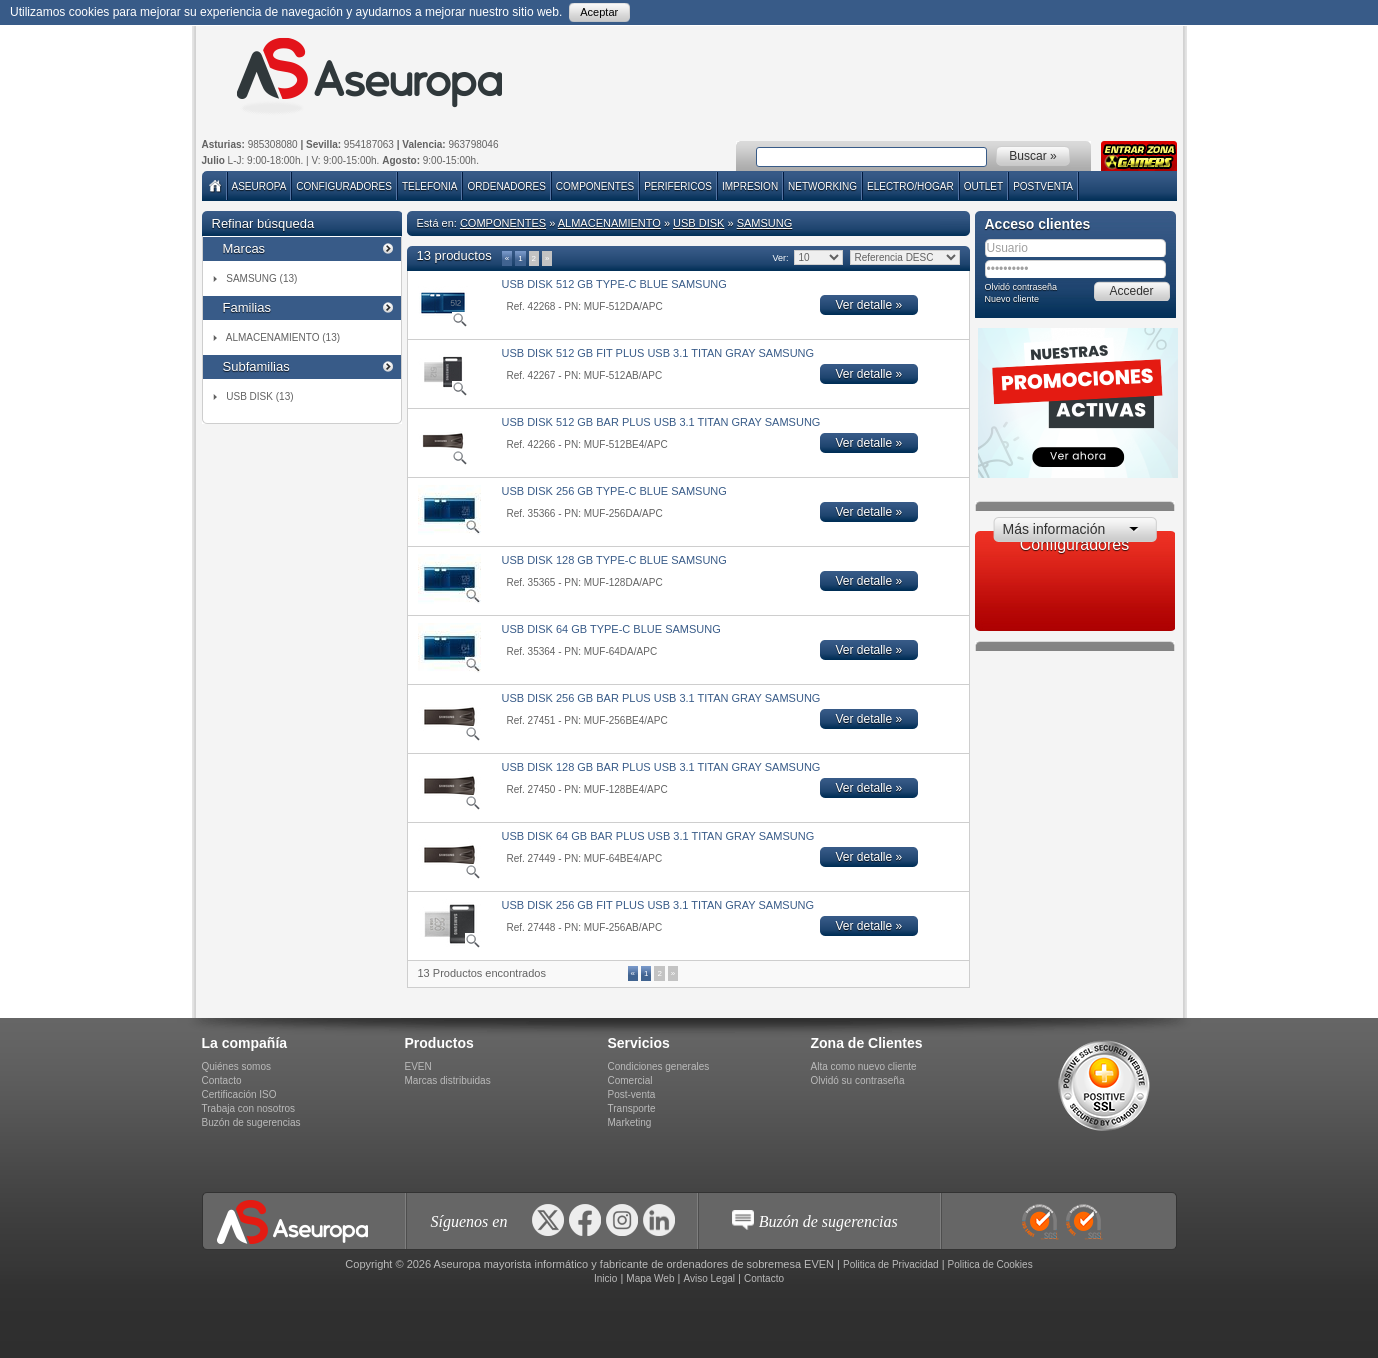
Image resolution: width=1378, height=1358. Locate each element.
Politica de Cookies (990, 1264)
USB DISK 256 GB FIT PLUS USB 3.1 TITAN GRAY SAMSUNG (658, 905)
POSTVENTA (1043, 186)
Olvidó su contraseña (858, 1080)
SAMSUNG (765, 223)
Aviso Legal (709, 1278)
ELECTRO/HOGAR (910, 186)
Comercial (630, 1080)
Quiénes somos (236, 1066)
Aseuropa (259, 186)
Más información (1054, 529)
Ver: (780, 258)
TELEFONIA (430, 186)
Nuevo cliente (1012, 299)
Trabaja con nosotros (249, 1108)
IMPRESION (750, 186)
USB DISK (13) (259, 396)
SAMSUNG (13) (261, 278)
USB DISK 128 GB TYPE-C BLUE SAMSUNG (614, 560)
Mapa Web (650, 1278)
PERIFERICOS (678, 186)
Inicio (605, 1278)
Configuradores (344, 186)
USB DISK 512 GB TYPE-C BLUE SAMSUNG (614, 284)
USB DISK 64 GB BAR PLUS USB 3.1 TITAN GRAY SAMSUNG (658, 836)
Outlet (983, 186)
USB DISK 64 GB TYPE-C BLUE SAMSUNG (611, 629)
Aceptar (599, 12)
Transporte (632, 1108)
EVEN (418, 1066)
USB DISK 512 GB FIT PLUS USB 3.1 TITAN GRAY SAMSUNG (658, 353)
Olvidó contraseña (1021, 287)
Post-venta (632, 1094)
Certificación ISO (239, 1094)
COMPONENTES (595, 186)
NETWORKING (822, 186)
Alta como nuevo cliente (864, 1066)
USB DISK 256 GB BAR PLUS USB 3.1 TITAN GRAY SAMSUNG (661, 698)
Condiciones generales (659, 1066)
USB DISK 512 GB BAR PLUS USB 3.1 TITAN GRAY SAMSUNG (661, 422)
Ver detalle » (869, 305)
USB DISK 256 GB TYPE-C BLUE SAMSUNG (614, 491)
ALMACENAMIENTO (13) (283, 337)
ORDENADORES (506, 186)
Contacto (222, 1080)
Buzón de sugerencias (251, 1122)
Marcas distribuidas (448, 1080)
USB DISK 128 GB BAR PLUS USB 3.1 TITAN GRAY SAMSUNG (661, 767)
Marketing (630, 1122)
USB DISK (698, 223)
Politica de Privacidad (891, 1264)
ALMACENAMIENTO (609, 223)
